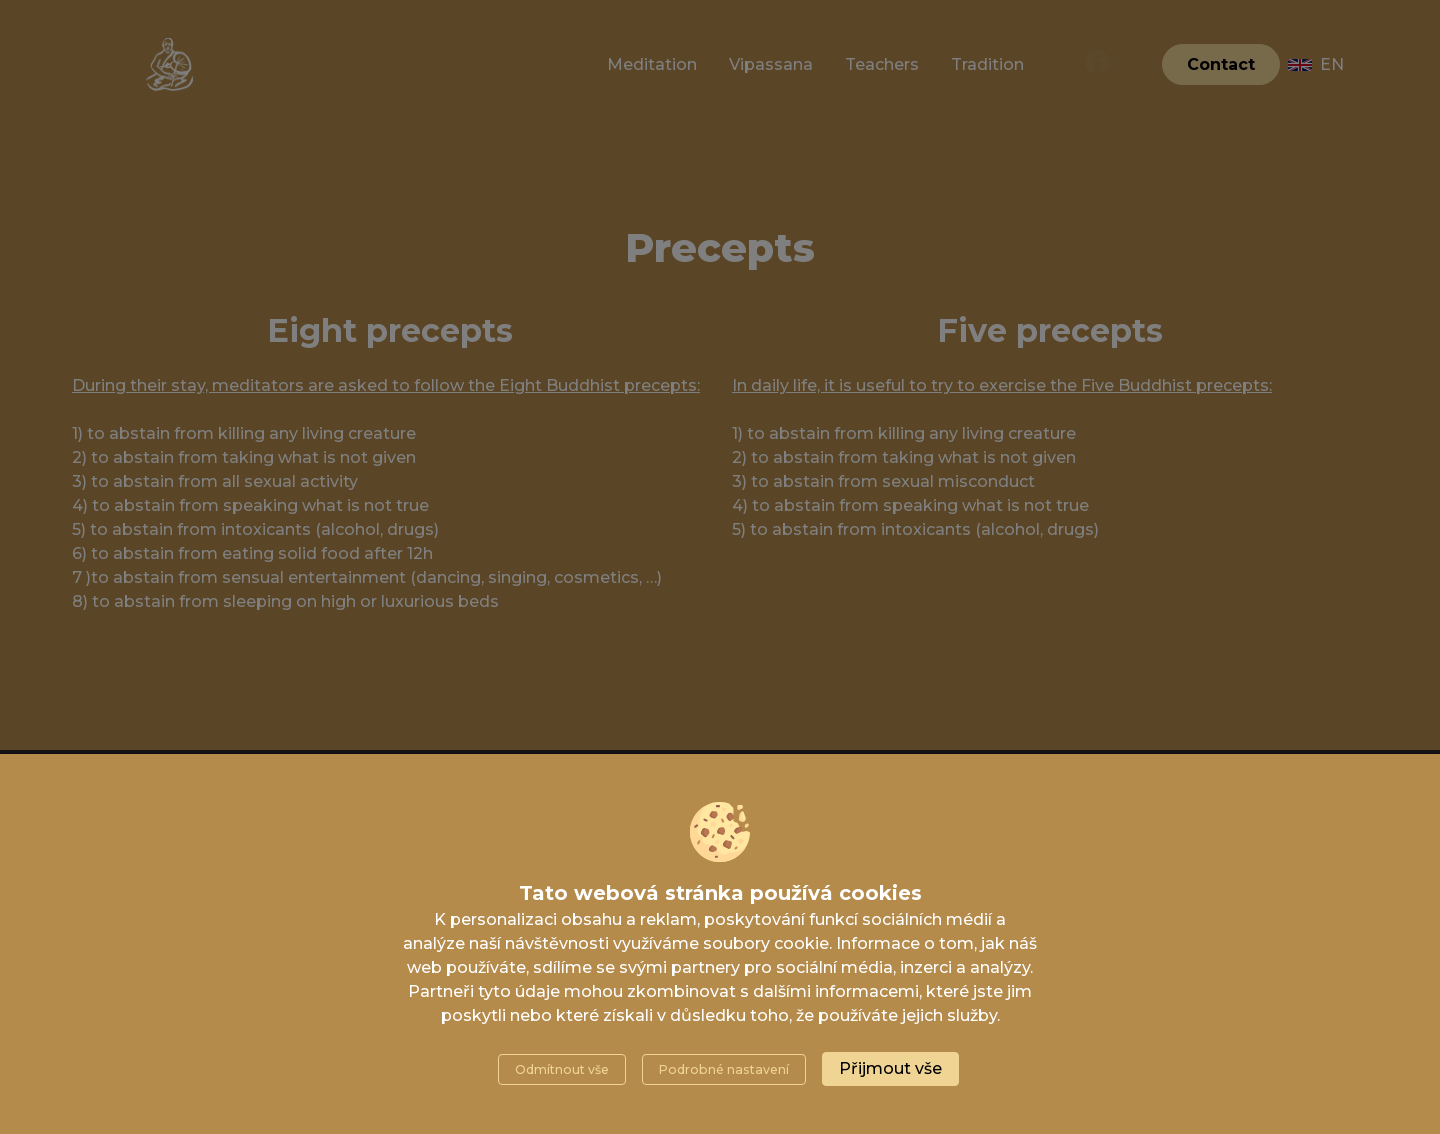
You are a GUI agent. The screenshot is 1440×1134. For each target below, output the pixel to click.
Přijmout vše (890, 1068)
